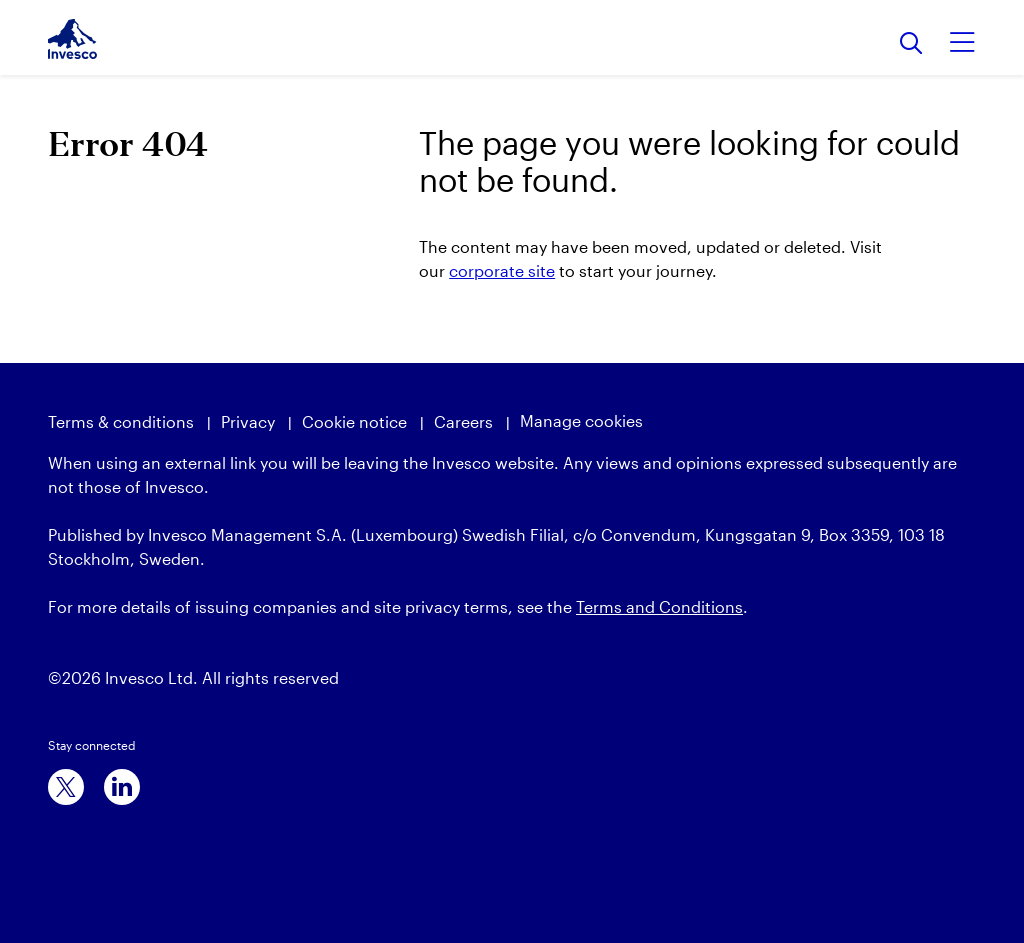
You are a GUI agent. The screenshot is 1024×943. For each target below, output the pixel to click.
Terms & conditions (121, 421)
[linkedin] (122, 787)
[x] (66, 787)
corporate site (502, 270)
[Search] (911, 44)
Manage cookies (581, 420)
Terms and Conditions (659, 606)
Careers (463, 421)
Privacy (248, 421)
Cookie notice (354, 421)
